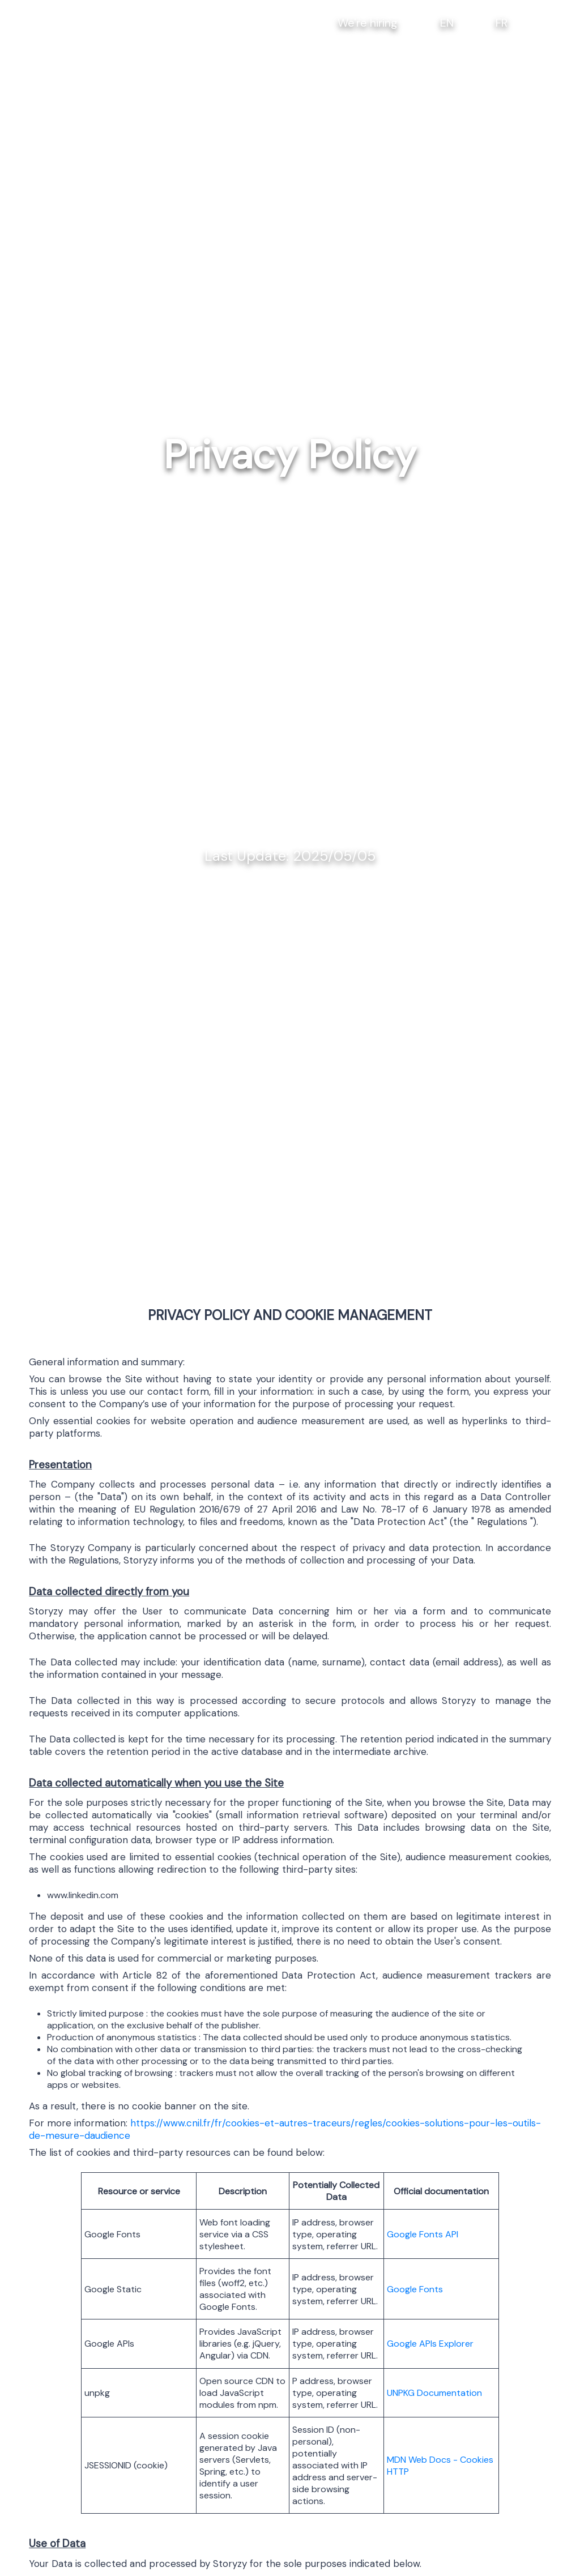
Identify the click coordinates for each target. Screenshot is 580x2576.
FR (502, 22)
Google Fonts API (422, 2234)
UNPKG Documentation (434, 2393)
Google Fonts (415, 2289)
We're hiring (368, 22)
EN (447, 22)
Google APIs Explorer (430, 2343)
